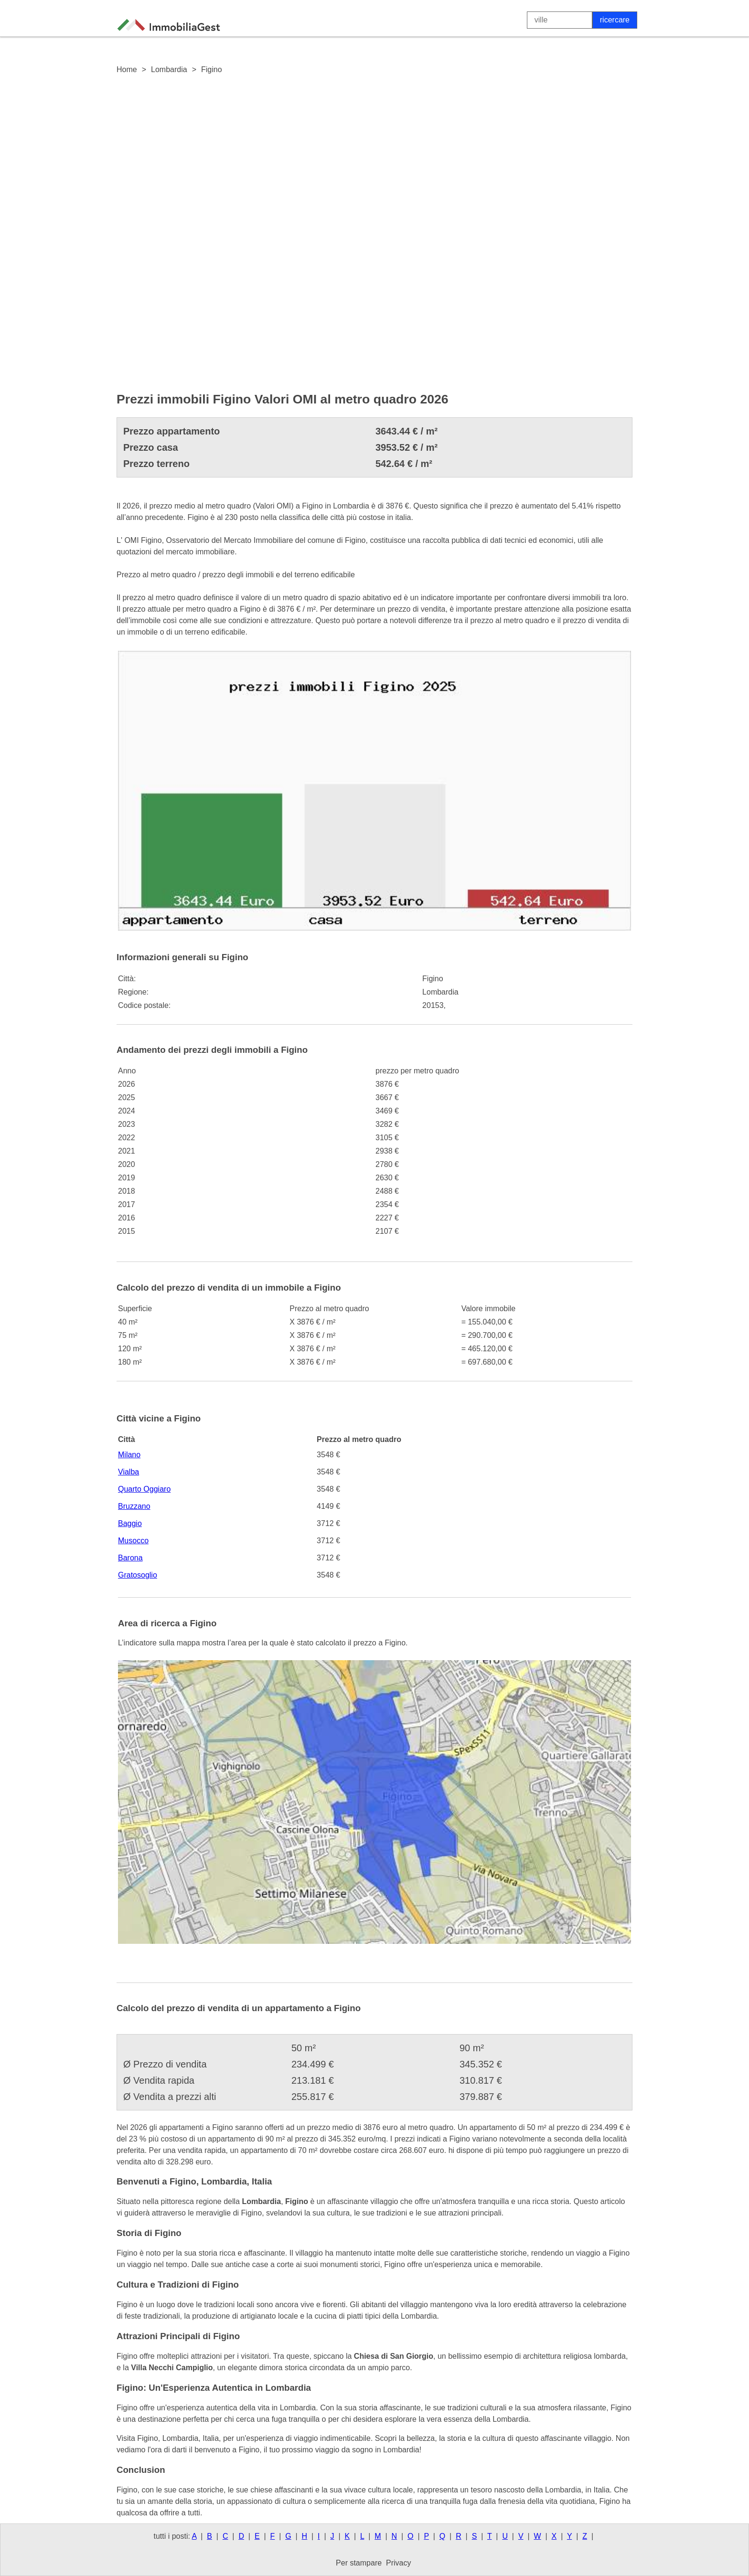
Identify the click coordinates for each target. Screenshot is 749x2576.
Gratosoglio (137, 1575)
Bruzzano (134, 1506)
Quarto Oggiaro (144, 1489)
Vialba (128, 1472)
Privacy (398, 2563)
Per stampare (359, 2563)
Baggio (130, 1523)
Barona (130, 1558)
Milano (129, 1455)
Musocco (133, 1541)
